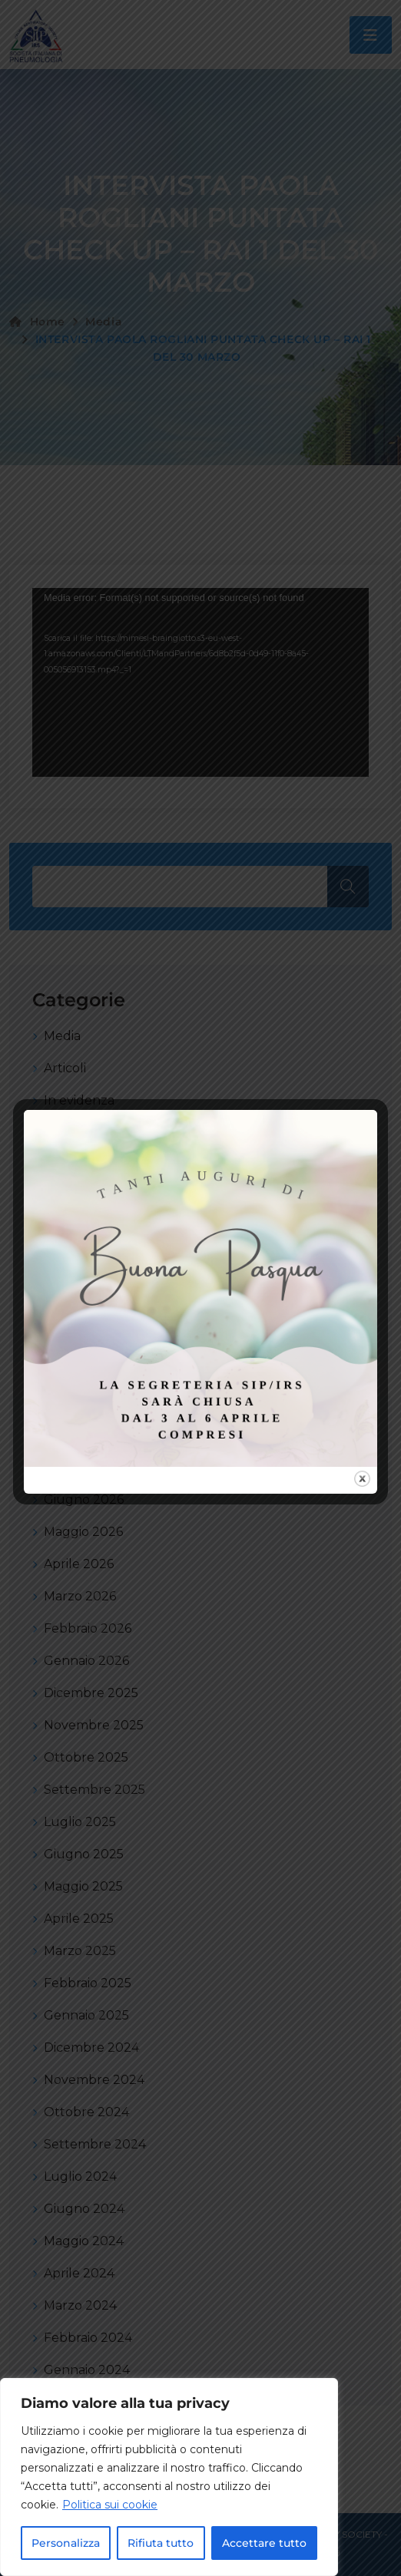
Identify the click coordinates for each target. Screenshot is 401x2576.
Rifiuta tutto (161, 2543)
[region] (169, 2477)
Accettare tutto (264, 2543)
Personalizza (65, 2543)
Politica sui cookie (109, 2505)
